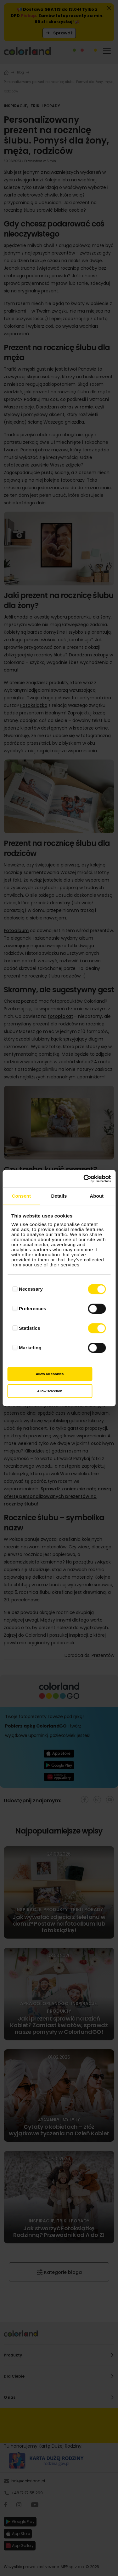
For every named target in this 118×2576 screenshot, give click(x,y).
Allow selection (49, 1391)
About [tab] (97, 1196)
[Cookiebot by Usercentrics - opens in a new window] (84, 1179)
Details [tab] (59, 1196)
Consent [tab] (21, 1196)
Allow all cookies (50, 1374)
